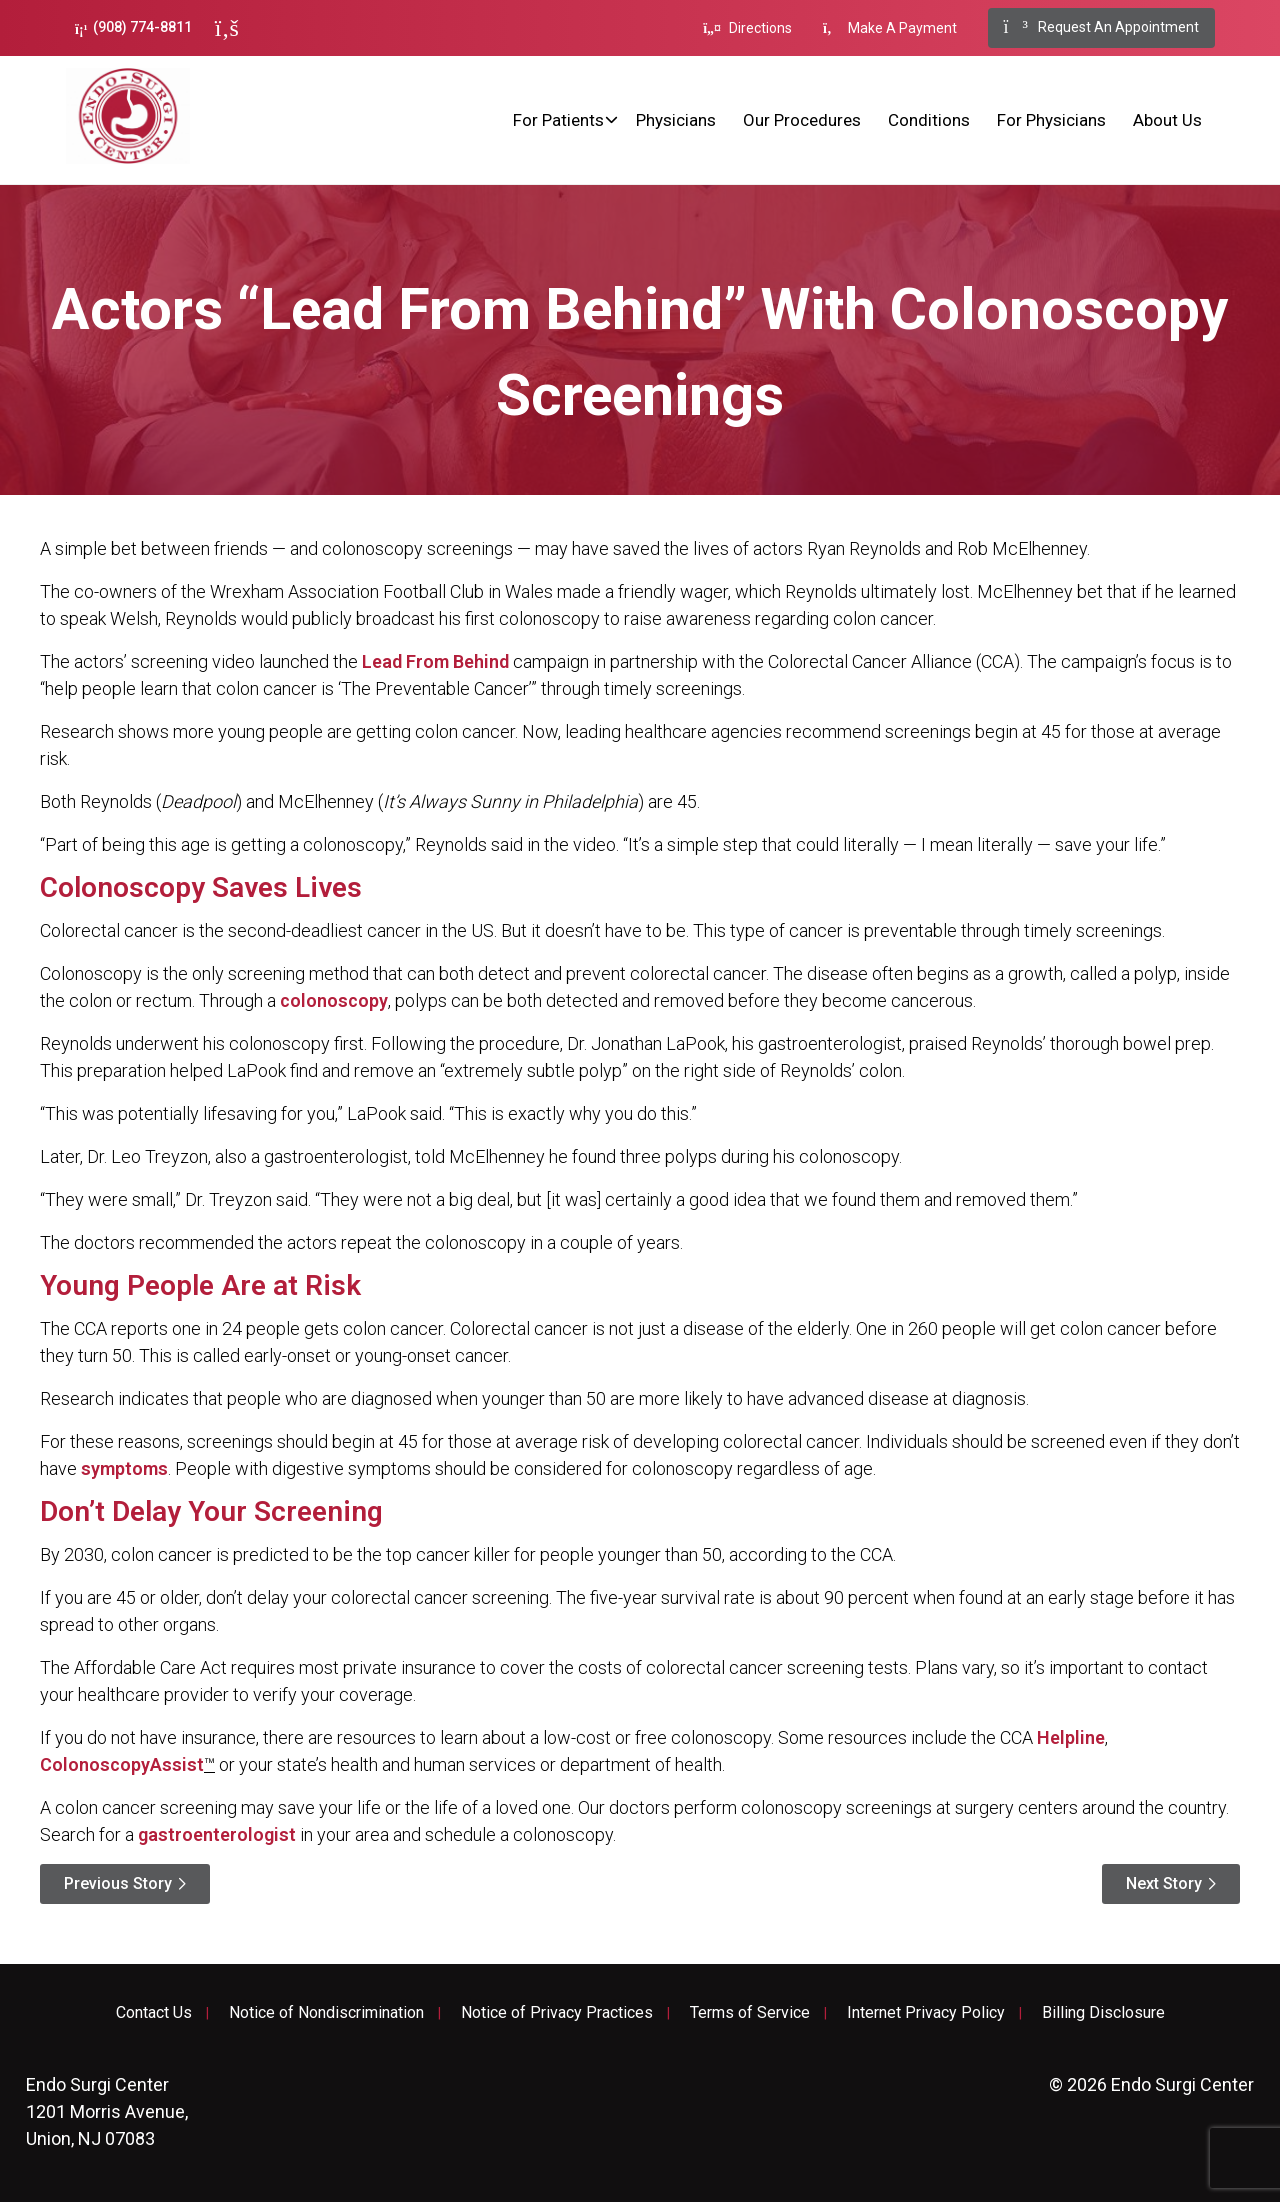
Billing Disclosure (1103, 2013)
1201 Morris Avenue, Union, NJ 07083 (107, 2111)
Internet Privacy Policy (926, 2013)
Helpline (1071, 1737)
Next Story (1164, 1883)
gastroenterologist (217, 1834)
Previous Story (118, 1883)
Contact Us (154, 2013)
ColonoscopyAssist (122, 1764)
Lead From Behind (435, 661)
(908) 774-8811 (133, 27)
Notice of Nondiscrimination (326, 2013)
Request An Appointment (1101, 28)
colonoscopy (334, 1000)
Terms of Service (750, 2013)
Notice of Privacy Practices (557, 2013)
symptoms (124, 1468)
